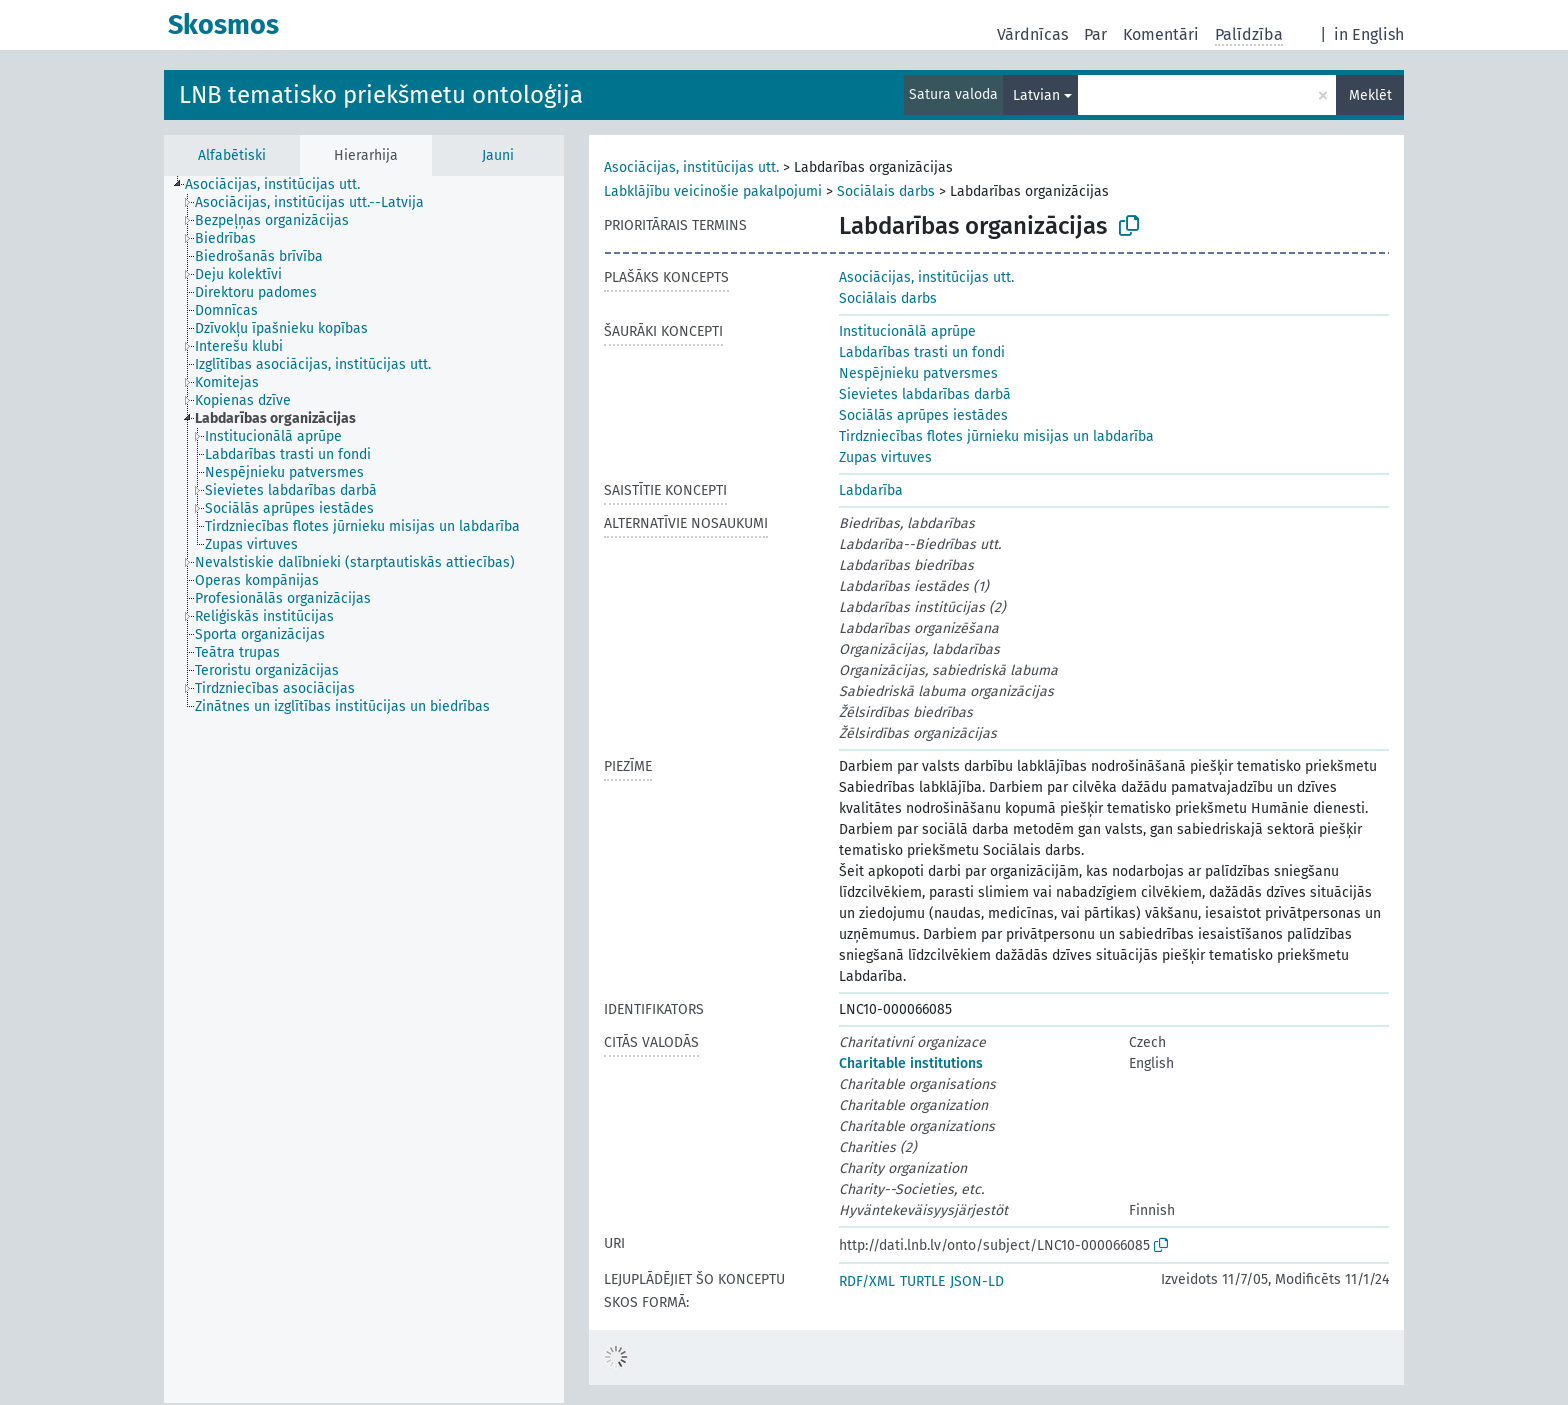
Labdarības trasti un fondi (922, 352)
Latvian (1036, 95)
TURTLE (922, 1281)
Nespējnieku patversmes (918, 373)
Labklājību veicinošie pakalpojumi (713, 191)
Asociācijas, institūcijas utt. (691, 167)
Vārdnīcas (1032, 34)
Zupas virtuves (885, 457)
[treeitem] (281, 185)
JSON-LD (977, 1281)
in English (1369, 34)
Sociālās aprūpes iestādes (923, 415)
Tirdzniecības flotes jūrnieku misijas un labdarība (996, 436)
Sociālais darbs (886, 191)
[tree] (364, 789)
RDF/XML (867, 1281)
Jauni (498, 155)
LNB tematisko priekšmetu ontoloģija (381, 95)
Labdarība (871, 490)
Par (1095, 34)
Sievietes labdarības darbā (925, 394)
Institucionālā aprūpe (907, 331)
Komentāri (1161, 34)
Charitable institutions (911, 1063)
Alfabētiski (232, 155)
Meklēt (1370, 95)
